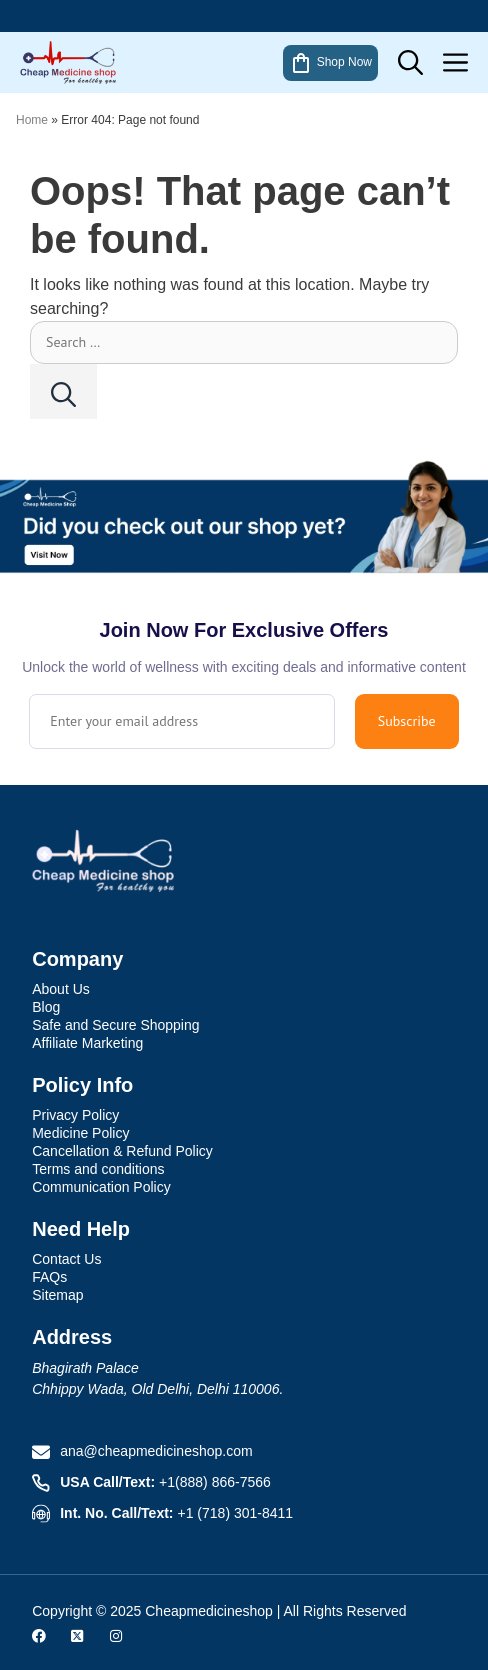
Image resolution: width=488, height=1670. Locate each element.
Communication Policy (101, 1187)
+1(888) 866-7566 (215, 1482)
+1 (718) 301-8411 (236, 1513)
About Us (61, 989)
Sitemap (57, 1295)
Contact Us (66, 1259)
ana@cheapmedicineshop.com (156, 1451)
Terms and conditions (98, 1169)
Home (32, 120)
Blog (46, 1007)
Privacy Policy (75, 1115)
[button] (410, 62)
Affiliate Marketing (87, 1043)
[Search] (63, 391)
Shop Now (330, 63)
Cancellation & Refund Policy (122, 1151)
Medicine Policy (80, 1133)
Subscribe (407, 721)
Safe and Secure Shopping (115, 1025)
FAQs (49, 1277)
